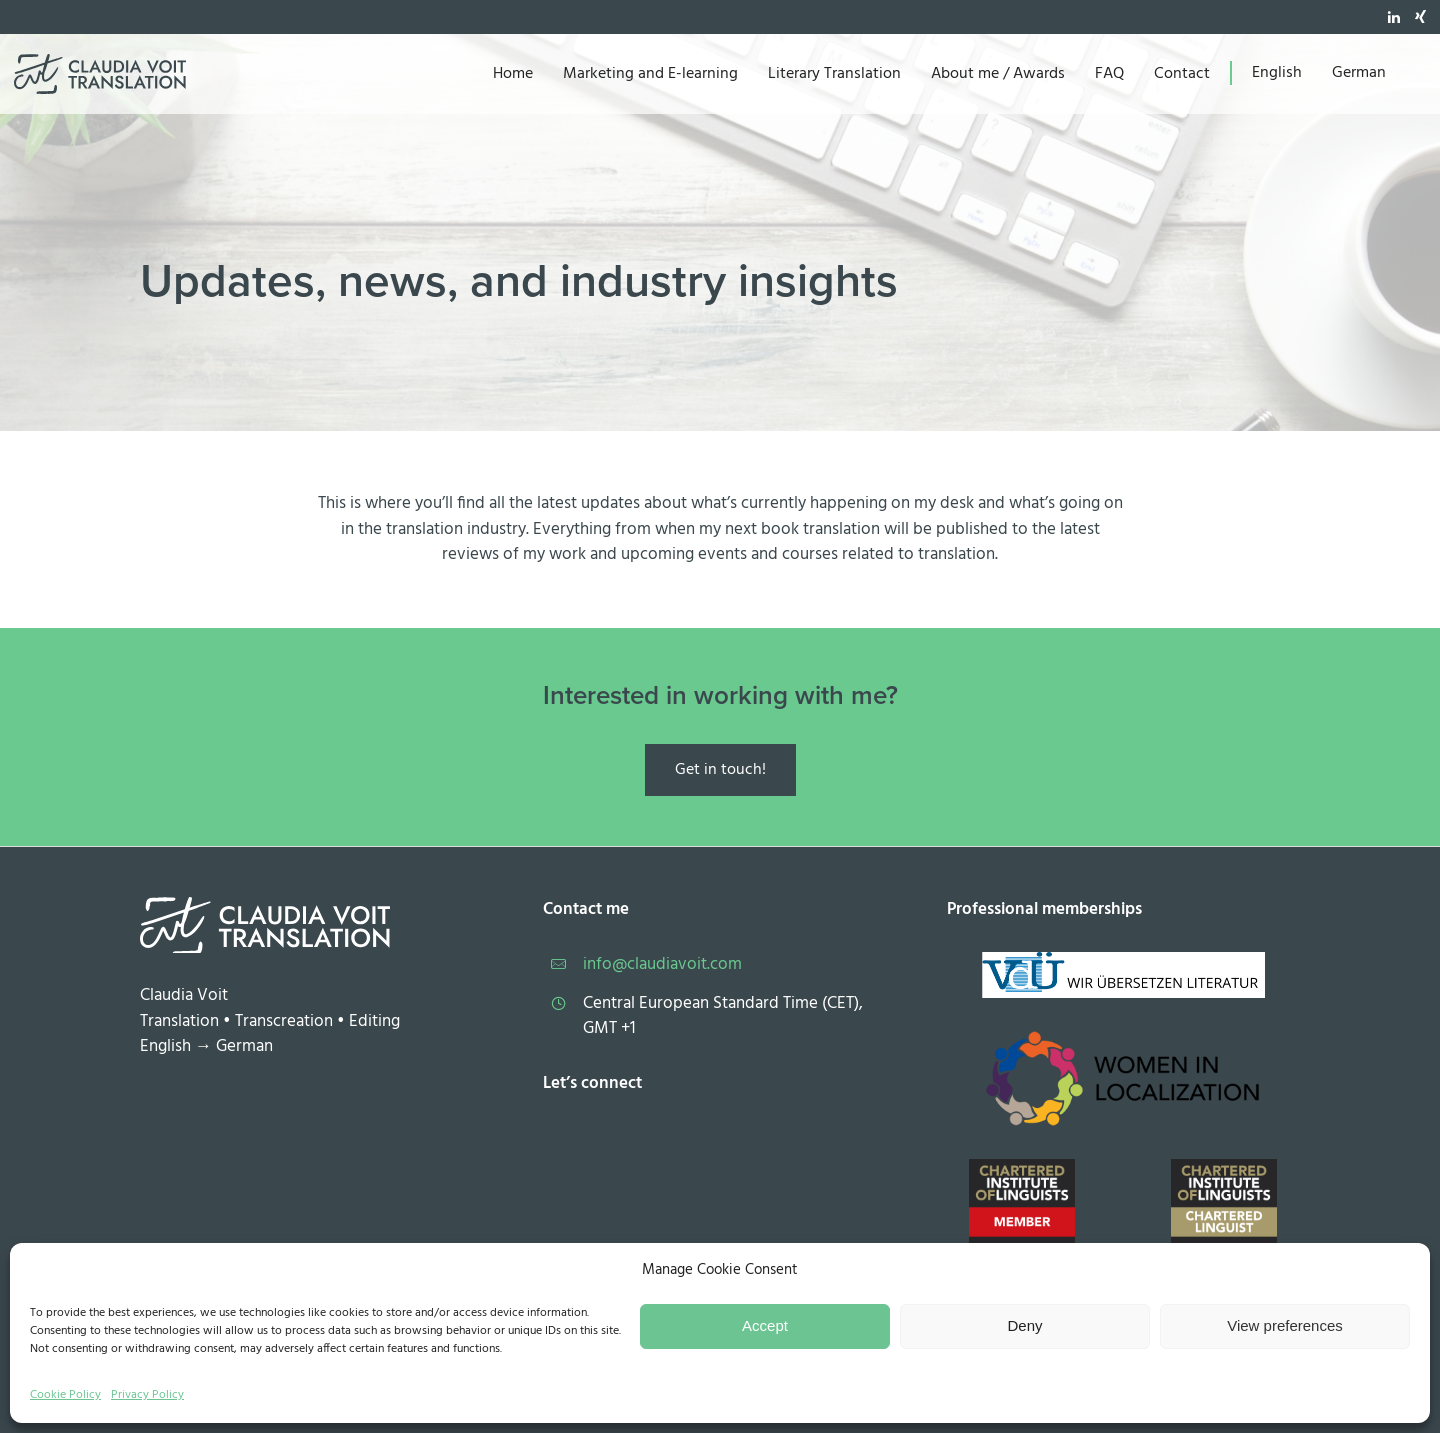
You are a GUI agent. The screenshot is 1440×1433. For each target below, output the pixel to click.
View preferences (1285, 1325)
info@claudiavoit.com (662, 964)
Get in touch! (720, 770)
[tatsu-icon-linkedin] (1394, 16)
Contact (1182, 74)
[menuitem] (1277, 73)
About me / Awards (998, 74)
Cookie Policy (65, 1395)
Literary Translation (834, 74)
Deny (1024, 1325)
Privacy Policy (147, 1395)
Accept (765, 1325)
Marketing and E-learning (650, 74)
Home (513, 74)
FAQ (1109, 74)
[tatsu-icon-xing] (1420, 16)
